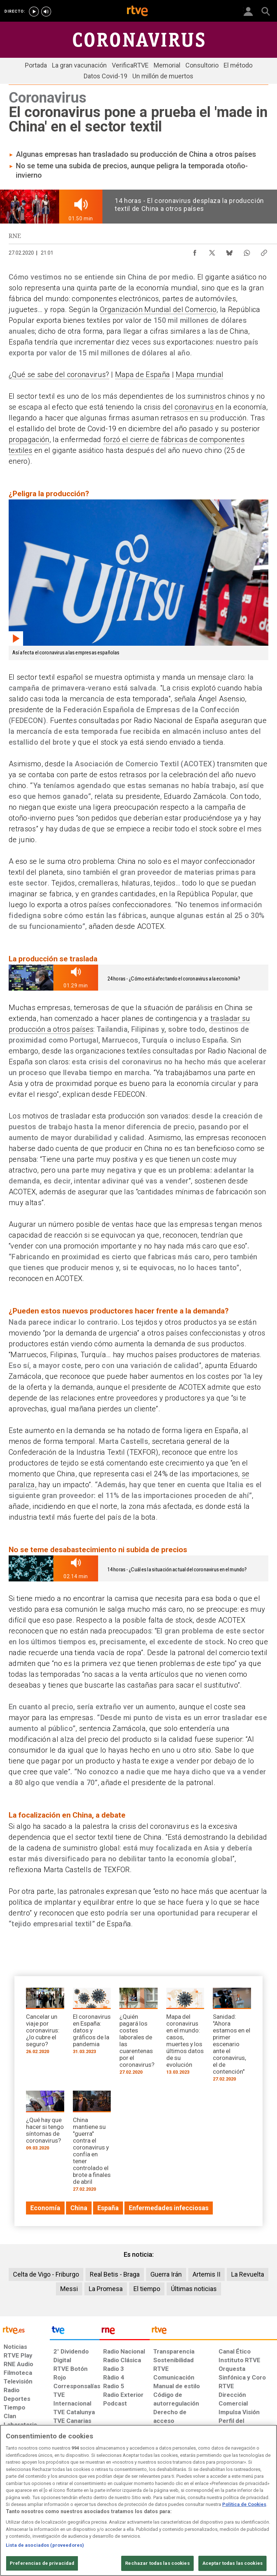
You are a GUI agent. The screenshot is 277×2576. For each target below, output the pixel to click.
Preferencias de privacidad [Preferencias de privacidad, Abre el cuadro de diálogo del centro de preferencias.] (42, 2563)
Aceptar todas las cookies (232, 2563)
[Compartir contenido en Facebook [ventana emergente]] (194, 251)
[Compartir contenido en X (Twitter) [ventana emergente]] (212, 251)
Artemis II (206, 2274)
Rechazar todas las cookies (157, 2563)
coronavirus (195, 407)
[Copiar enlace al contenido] (264, 251)
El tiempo (146, 2289)
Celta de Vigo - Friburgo (46, 2274)
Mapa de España (142, 374)
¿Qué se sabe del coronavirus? (59, 374)
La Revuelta (247, 2274)
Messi (69, 2289)
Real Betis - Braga (115, 2274)
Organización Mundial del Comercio (158, 309)
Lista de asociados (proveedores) (45, 2545)
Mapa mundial (199, 374)
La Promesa (106, 2289)
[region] (138, 2500)
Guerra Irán (166, 2274)
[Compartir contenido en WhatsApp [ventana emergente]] (246, 251)
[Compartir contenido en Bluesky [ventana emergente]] (229, 251)
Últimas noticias (194, 2289)
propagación (29, 439)
